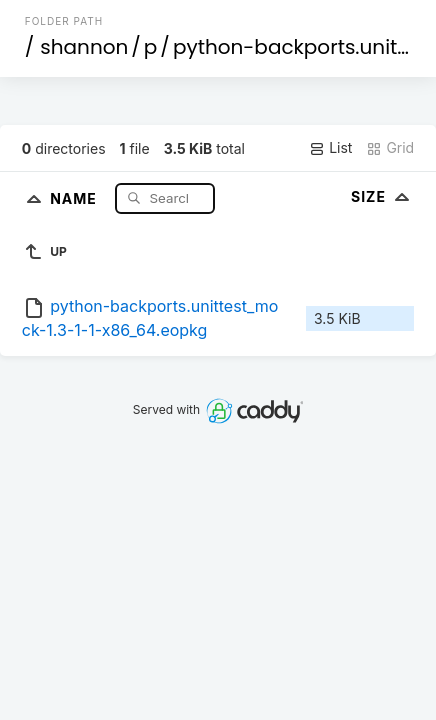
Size (382, 196)
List (330, 148)
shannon (84, 47)
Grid (390, 148)
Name (75, 197)
